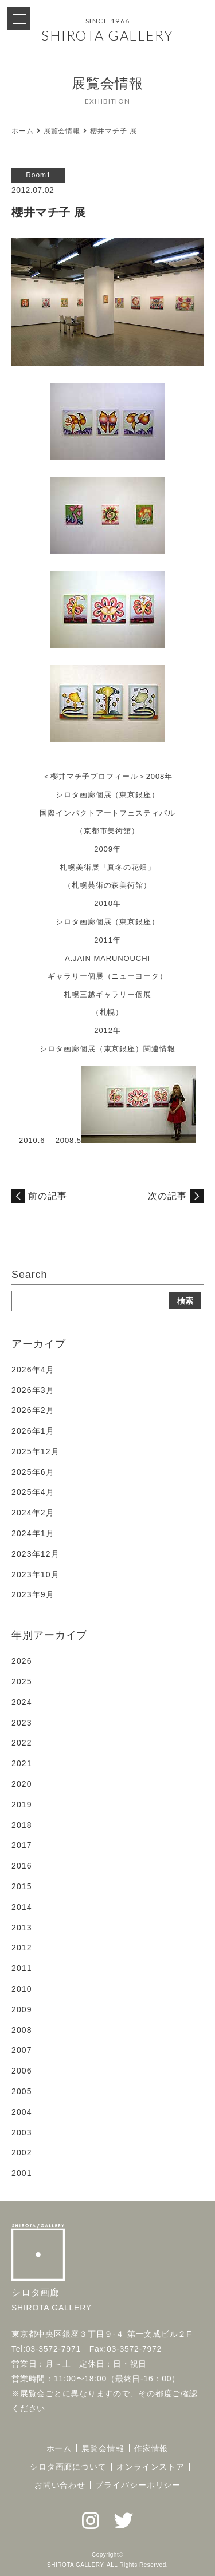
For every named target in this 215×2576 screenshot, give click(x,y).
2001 (21, 2173)
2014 (21, 1907)
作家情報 (151, 2448)
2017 (21, 1845)
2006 (21, 2070)
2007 (21, 2050)
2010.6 (32, 1140)
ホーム (22, 131)
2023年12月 (35, 1553)
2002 (21, 2152)
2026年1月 (32, 1430)
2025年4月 (32, 1492)
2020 (21, 1783)
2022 (21, 1742)
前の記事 (47, 1196)
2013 (21, 1927)
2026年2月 (32, 1410)
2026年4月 (32, 1369)
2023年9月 (32, 1594)
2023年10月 (35, 1574)
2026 (21, 1660)
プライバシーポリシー (138, 2485)
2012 (21, 1947)
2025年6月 (32, 1472)
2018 (21, 1825)
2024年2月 (32, 1512)
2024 (21, 1702)
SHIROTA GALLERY (107, 35)
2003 (21, 2132)
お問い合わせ (59, 2485)
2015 (21, 1886)
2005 (21, 2091)
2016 (21, 1865)
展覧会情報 (62, 131)
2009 (21, 2009)
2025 (21, 1681)
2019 (21, 1804)
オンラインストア (150, 2466)
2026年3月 (32, 1390)
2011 (21, 1968)
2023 (21, 1722)
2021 (21, 1763)
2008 (21, 2030)
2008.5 (68, 1140)
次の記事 (167, 1196)
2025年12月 (35, 1451)
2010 (21, 1988)
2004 (21, 2111)
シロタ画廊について (68, 2466)
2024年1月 (32, 1533)
